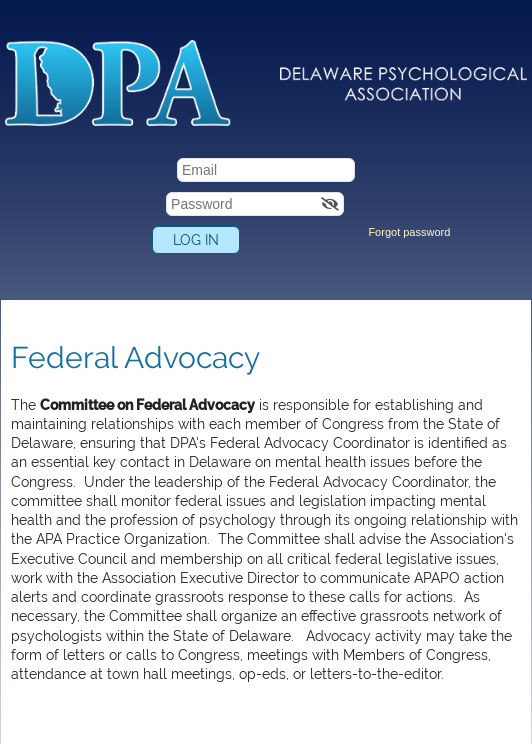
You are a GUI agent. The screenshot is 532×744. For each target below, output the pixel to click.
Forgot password (409, 232)
